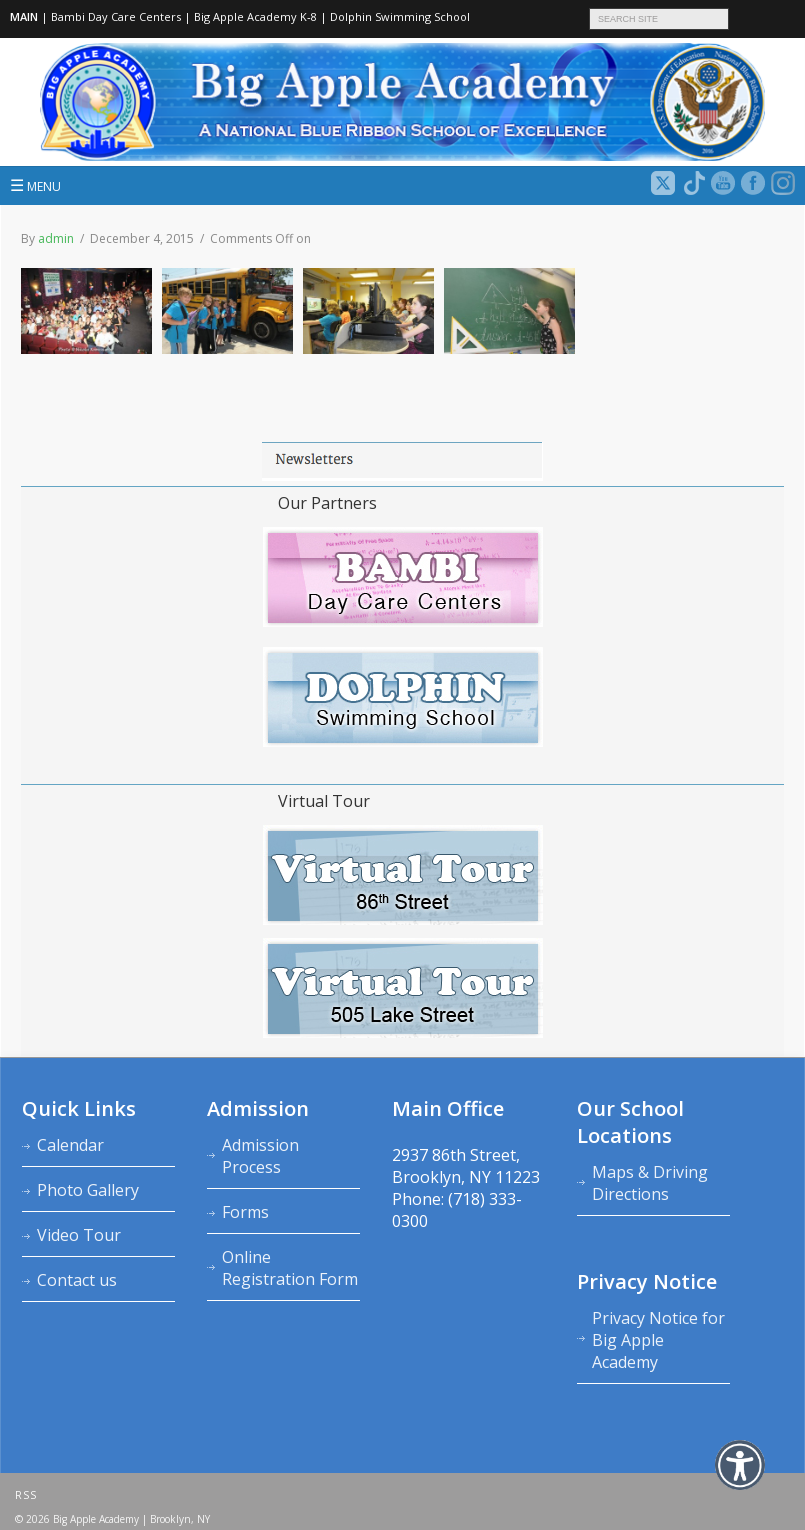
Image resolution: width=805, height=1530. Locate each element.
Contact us (77, 1280)
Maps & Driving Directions (650, 1183)
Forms (245, 1212)
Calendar (70, 1145)
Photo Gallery (88, 1190)
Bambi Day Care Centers (116, 16)
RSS (26, 1495)
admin (56, 238)
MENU (35, 185)
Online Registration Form (290, 1268)
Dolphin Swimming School (400, 16)
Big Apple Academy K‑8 (255, 16)
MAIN (24, 16)
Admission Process (260, 1156)
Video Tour (79, 1235)
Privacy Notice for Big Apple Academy (658, 1340)
